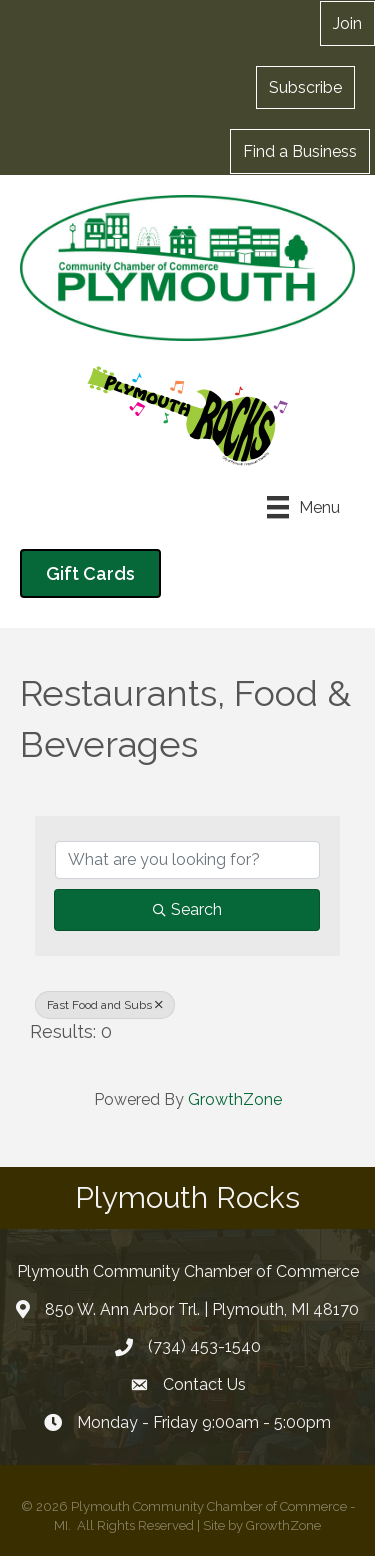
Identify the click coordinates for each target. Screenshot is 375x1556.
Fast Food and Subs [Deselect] (105, 1005)
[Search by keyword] (187, 860)
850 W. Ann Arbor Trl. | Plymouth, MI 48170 (202, 1309)
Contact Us (204, 1384)
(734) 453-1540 (204, 1346)
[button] (305, 87)
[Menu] (303, 507)
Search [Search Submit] (187, 909)
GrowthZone (235, 1099)
